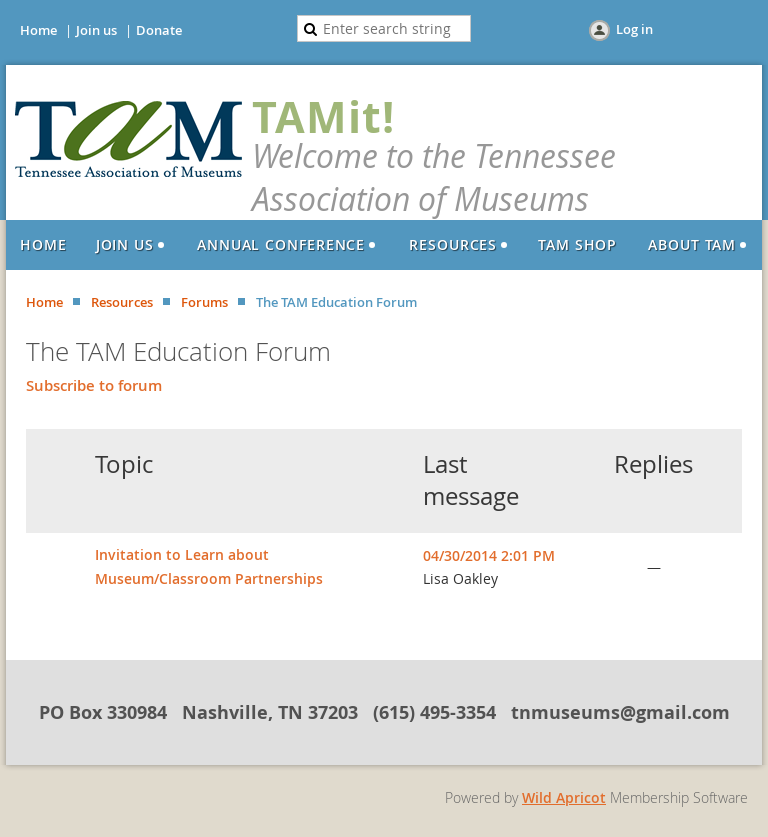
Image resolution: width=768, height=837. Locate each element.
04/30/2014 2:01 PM (489, 555)
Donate (159, 30)
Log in (634, 29)
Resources (122, 302)
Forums (204, 302)
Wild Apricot (564, 797)
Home (38, 30)
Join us (96, 30)
